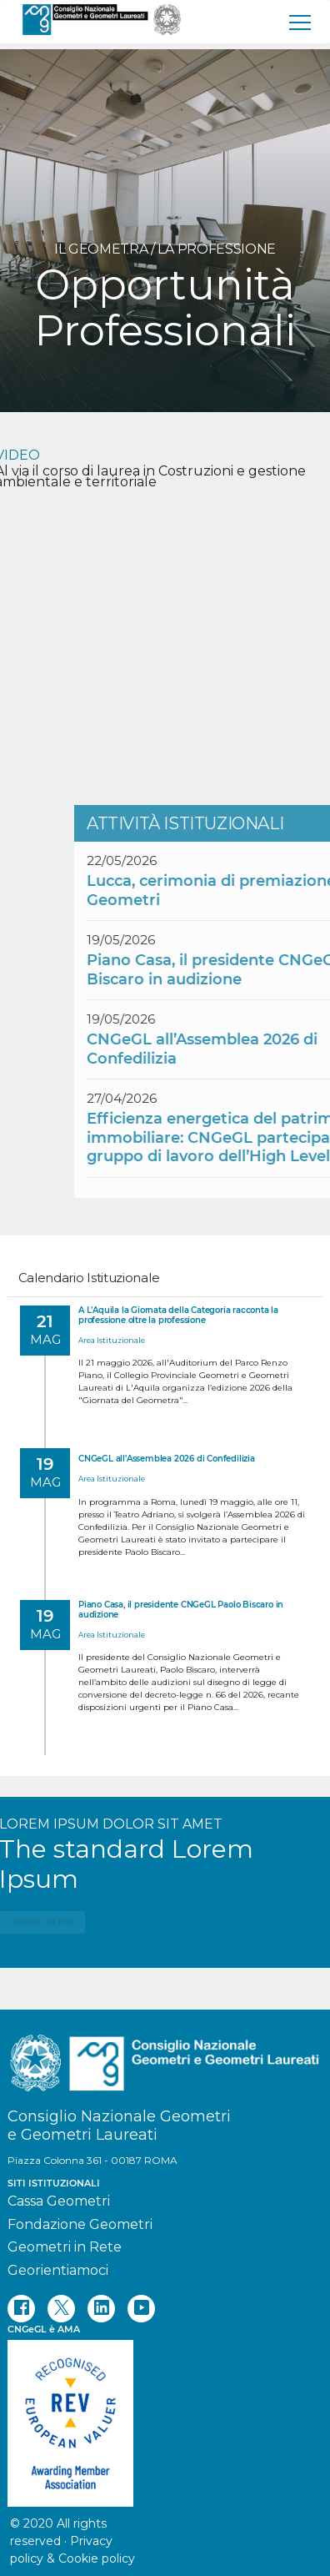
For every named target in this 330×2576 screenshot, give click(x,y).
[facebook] (21, 2308)
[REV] (165, 2415)
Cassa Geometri (59, 2201)
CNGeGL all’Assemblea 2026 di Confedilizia (166, 1458)
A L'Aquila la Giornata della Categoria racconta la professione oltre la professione (178, 1315)
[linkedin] (101, 2308)
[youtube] (141, 2308)
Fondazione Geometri (80, 2224)
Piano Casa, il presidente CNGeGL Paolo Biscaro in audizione (180, 1609)
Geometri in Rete (65, 2247)
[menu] (301, 21)
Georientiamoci (58, 2270)
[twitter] (61, 2308)
